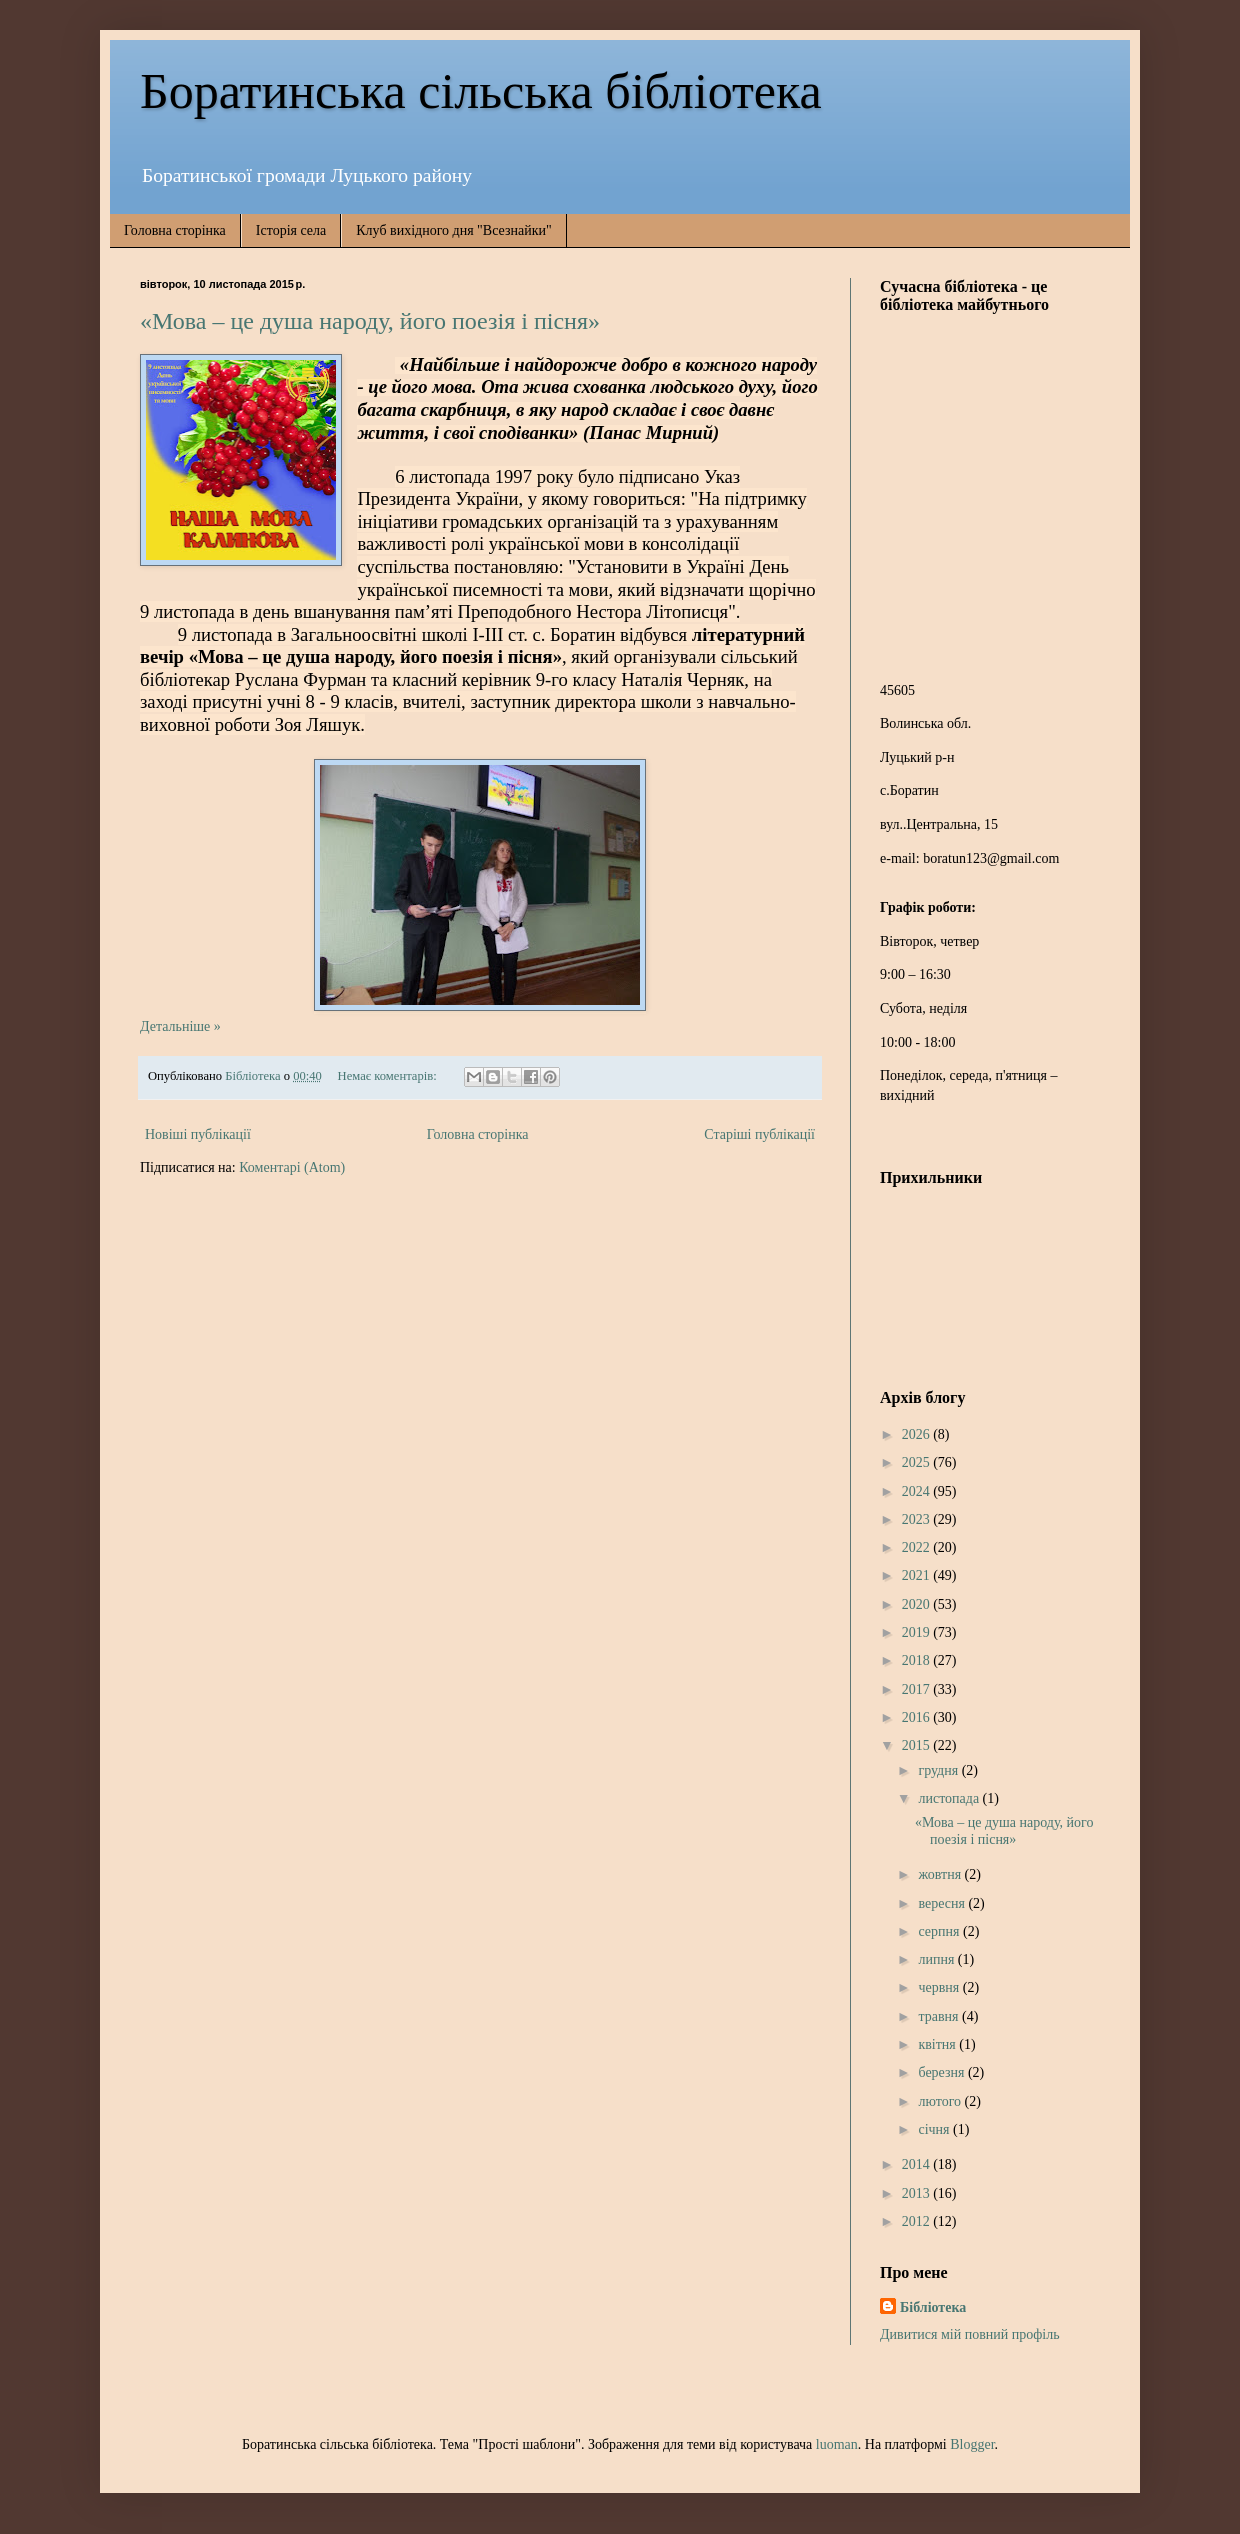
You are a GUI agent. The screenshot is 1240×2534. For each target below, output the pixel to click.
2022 (918, 1547)
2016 (918, 1717)
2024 (918, 1491)
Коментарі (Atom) (292, 1167)
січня (935, 2129)
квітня (938, 2044)
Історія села (291, 230)
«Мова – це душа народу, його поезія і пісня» (370, 321)
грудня (939, 1770)
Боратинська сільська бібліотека (481, 91)
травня (940, 2016)
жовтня (941, 1874)
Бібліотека (933, 2307)
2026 (918, 1434)
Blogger (972, 2444)
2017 (918, 1689)
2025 (918, 1462)
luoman (837, 2444)
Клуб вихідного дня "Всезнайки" (453, 230)
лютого (941, 2101)
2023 (918, 1519)
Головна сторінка (175, 230)
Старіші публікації (759, 1134)
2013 (918, 2193)
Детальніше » (180, 1026)
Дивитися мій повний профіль (970, 2334)
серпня (940, 1931)
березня (943, 2072)
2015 (918, 1745)
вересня (943, 1903)
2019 (918, 1632)
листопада (950, 1798)
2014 (918, 2164)
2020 (918, 1604)
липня (937, 1959)
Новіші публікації (198, 1134)
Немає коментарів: (389, 1076)
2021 (918, 1575)
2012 (918, 2221)
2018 (918, 1660)
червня (940, 1987)
